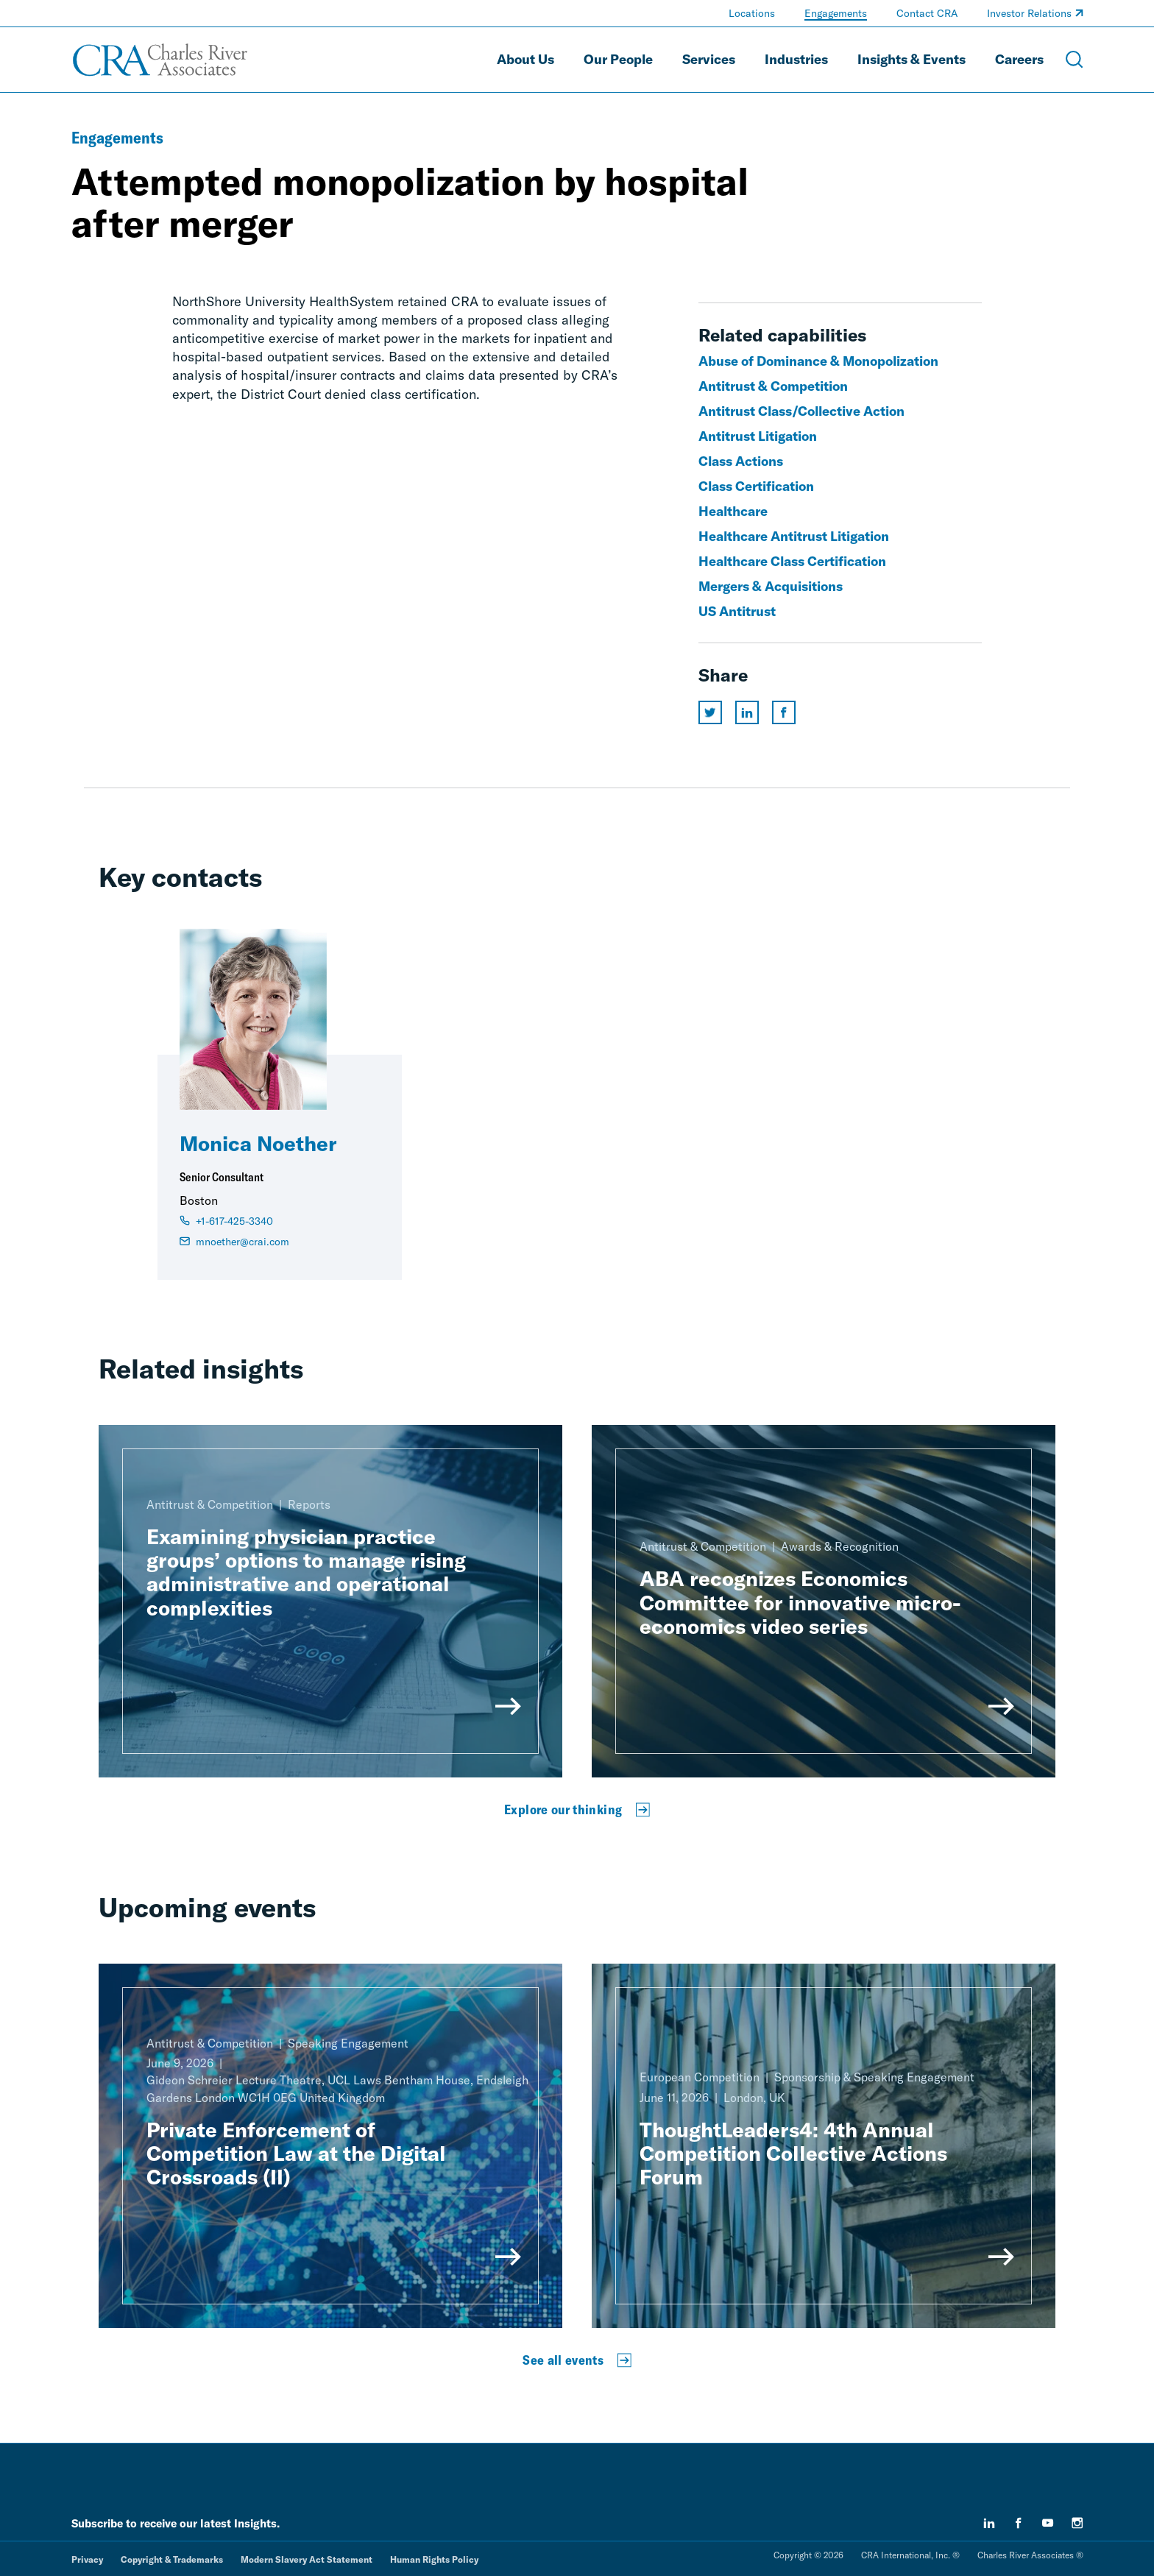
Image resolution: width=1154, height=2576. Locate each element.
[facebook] (1018, 2523)
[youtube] (1048, 2523)
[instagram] (1077, 2523)
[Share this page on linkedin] (747, 712)
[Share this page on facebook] (784, 712)
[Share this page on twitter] (710, 712)
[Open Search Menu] (1074, 59)
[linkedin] (989, 2523)
